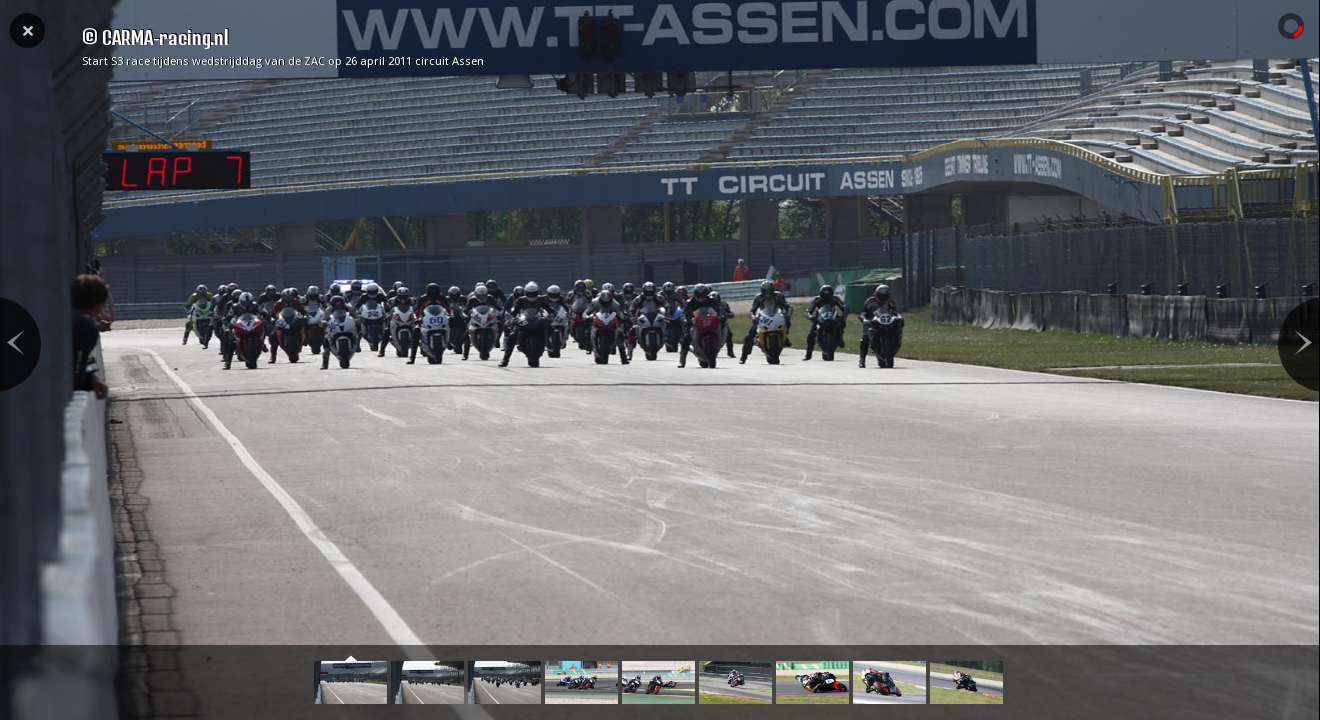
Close (27, 29)
